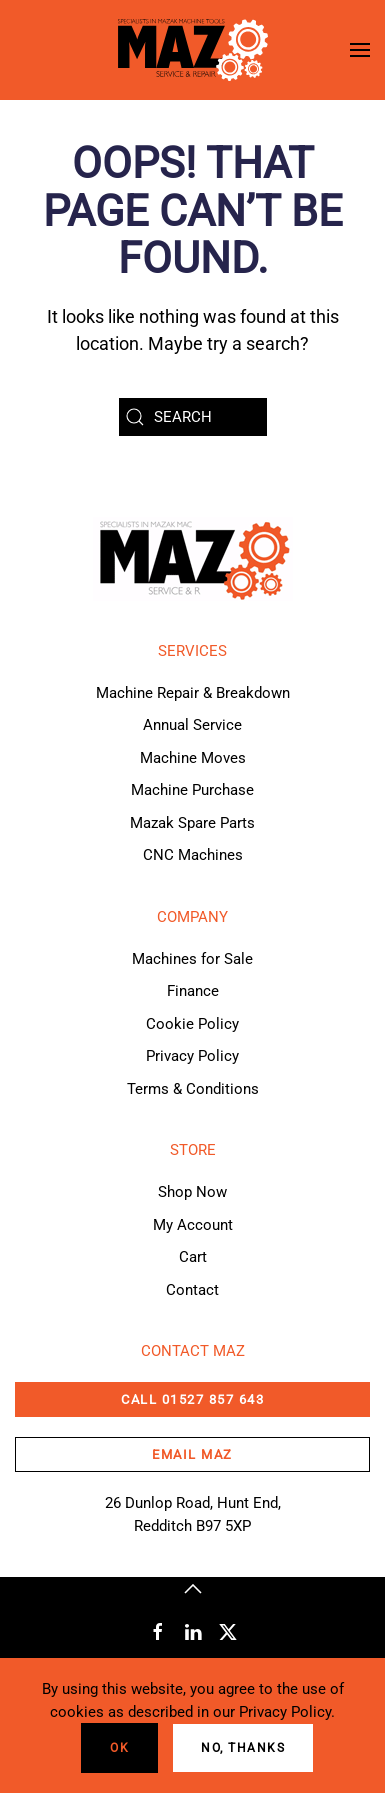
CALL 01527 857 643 (192, 1399)
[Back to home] (193, 50)
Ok (119, 1748)
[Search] (193, 417)
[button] (360, 50)
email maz (192, 1454)
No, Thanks (243, 1748)
